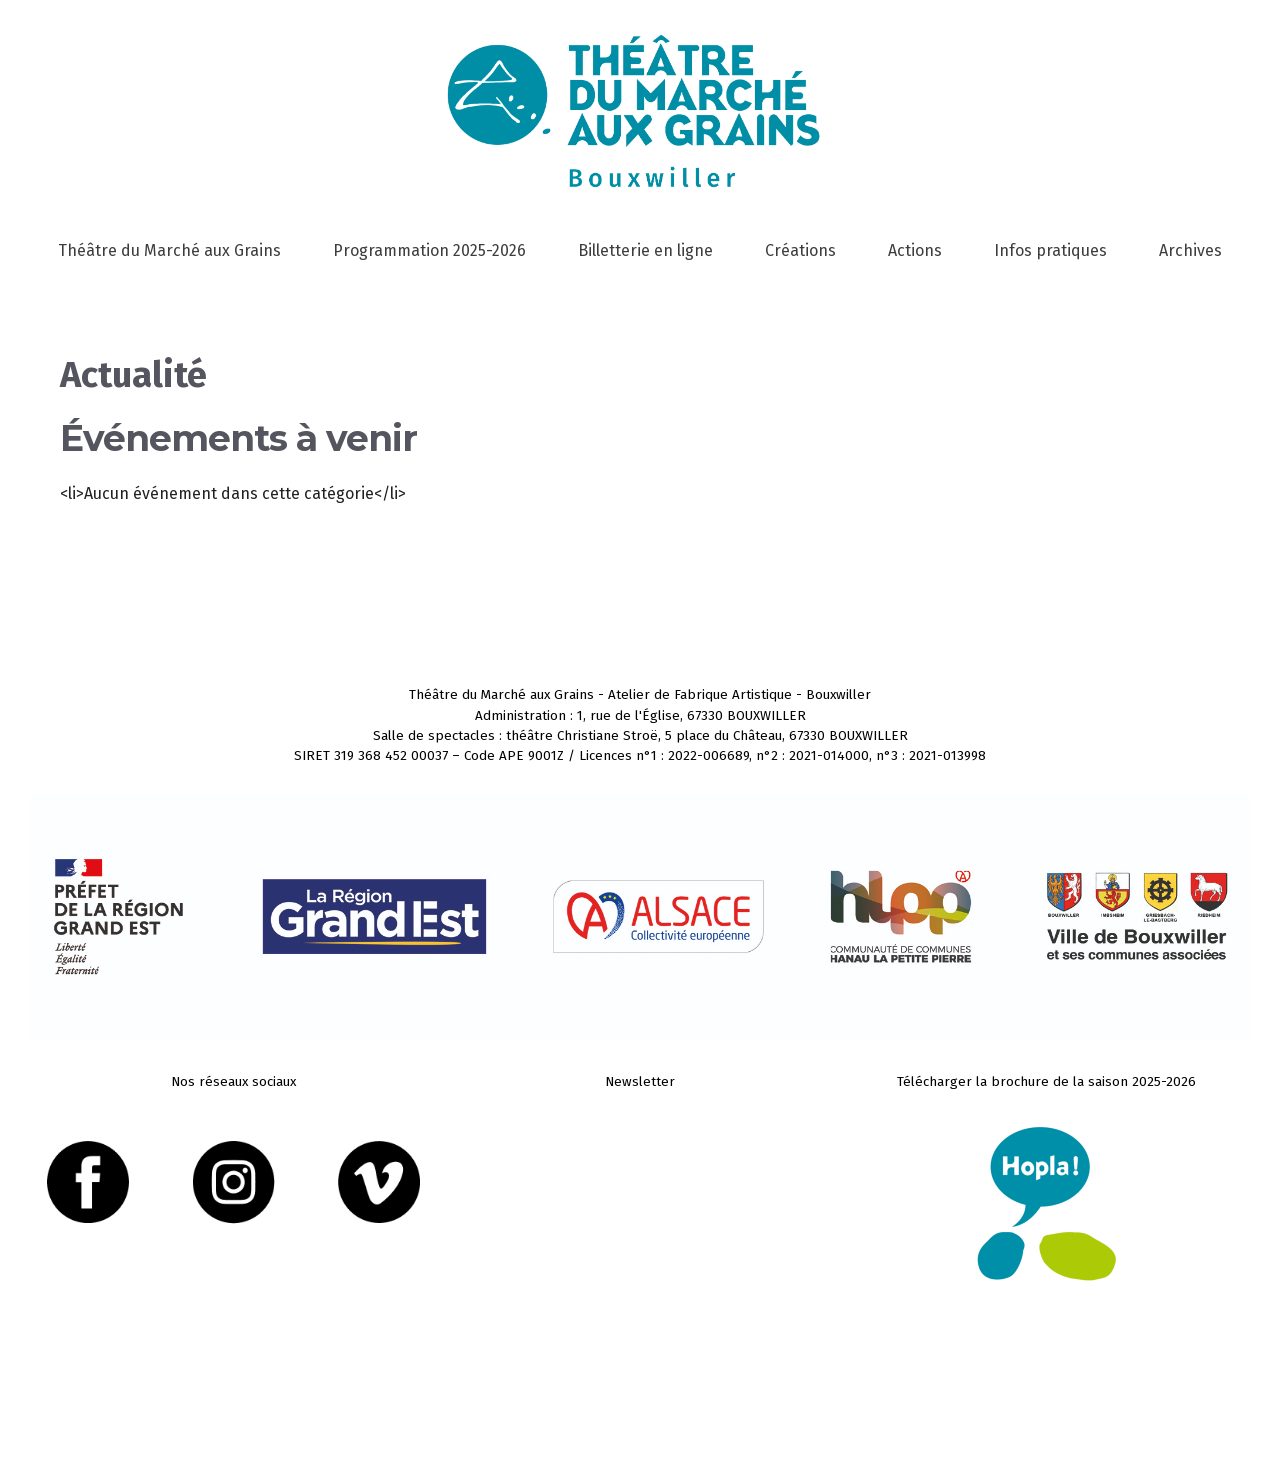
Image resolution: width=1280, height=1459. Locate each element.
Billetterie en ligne (645, 250)
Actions (915, 250)
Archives (1190, 250)
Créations (800, 250)
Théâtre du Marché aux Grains (169, 250)
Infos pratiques (1050, 250)
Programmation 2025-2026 (429, 250)
